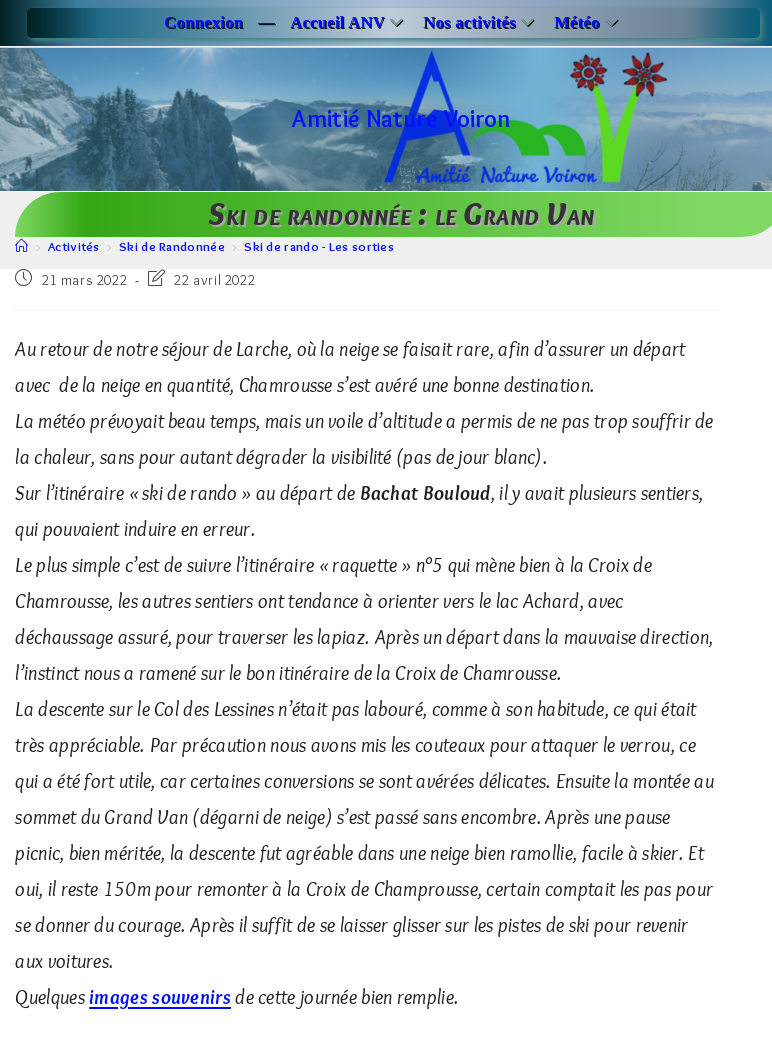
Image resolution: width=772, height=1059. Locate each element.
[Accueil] (21, 246)
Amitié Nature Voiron (401, 118)
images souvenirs (160, 997)
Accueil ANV (349, 22)
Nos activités (481, 22)
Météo (588, 22)
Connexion (203, 22)
